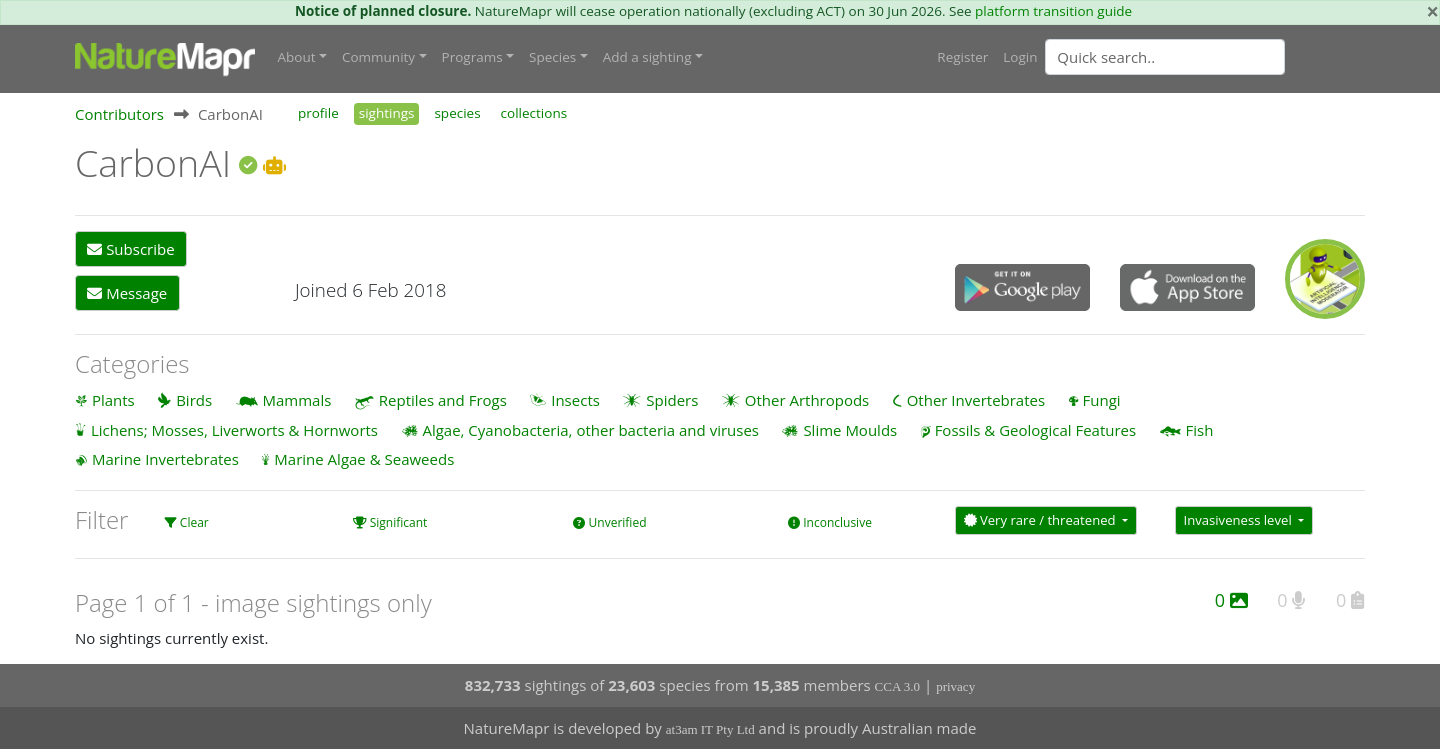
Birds (194, 400)
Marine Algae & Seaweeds (364, 459)
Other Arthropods (807, 400)
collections (534, 113)
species (457, 113)
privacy (955, 686)
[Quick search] (1165, 57)
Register (962, 57)
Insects (575, 400)
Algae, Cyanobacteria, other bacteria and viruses (590, 430)
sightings (387, 113)
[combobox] (1205, 57)
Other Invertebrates (976, 400)
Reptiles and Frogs (443, 400)
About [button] (297, 57)
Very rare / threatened (1041, 520)
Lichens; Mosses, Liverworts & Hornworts (234, 430)
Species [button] (552, 57)
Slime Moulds (850, 430)
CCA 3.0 (898, 686)
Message (127, 293)
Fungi (1102, 400)
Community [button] (378, 57)
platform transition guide (1053, 11)
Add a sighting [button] (647, 57)
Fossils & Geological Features (1036, 430)
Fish (1200, 430)
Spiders (672, 400)
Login (1020, 57)
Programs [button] (472, 57)
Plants (113, 400)
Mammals (297, 400)
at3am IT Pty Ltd (710, 729)
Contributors (119, 114)
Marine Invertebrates (165, 459)
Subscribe (130, 249)
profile (318, 113)
